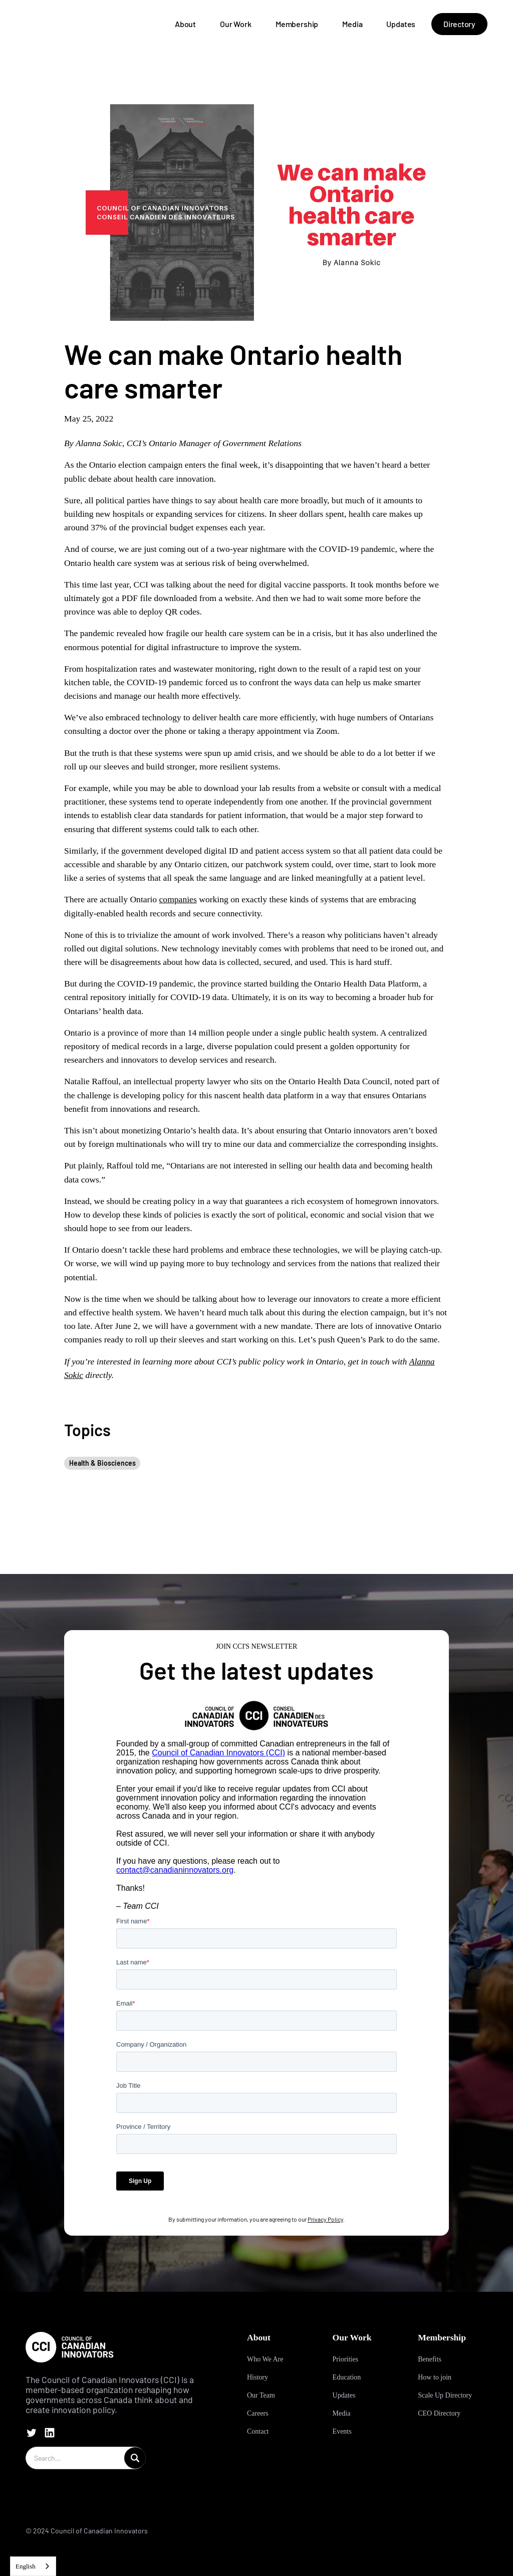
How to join (434, 2377)
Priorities (345, 2359)
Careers (258, 2413)
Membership (297, 24)
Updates (400, 24)
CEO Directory (439, 2413)
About (185, 24)
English (26, 2566)
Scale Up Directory (445, 2395)
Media (352, 24)
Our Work (235, 24)
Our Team (261, 2395)
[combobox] (33, 2566)
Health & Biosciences (102, 1463)
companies (178, 899)
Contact (258, 2431)
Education (347, 2377)
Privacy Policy (325, 2219)
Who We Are (265, 2359)
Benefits (429, 2359)
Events (342, 2431)
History (257, 2377)
